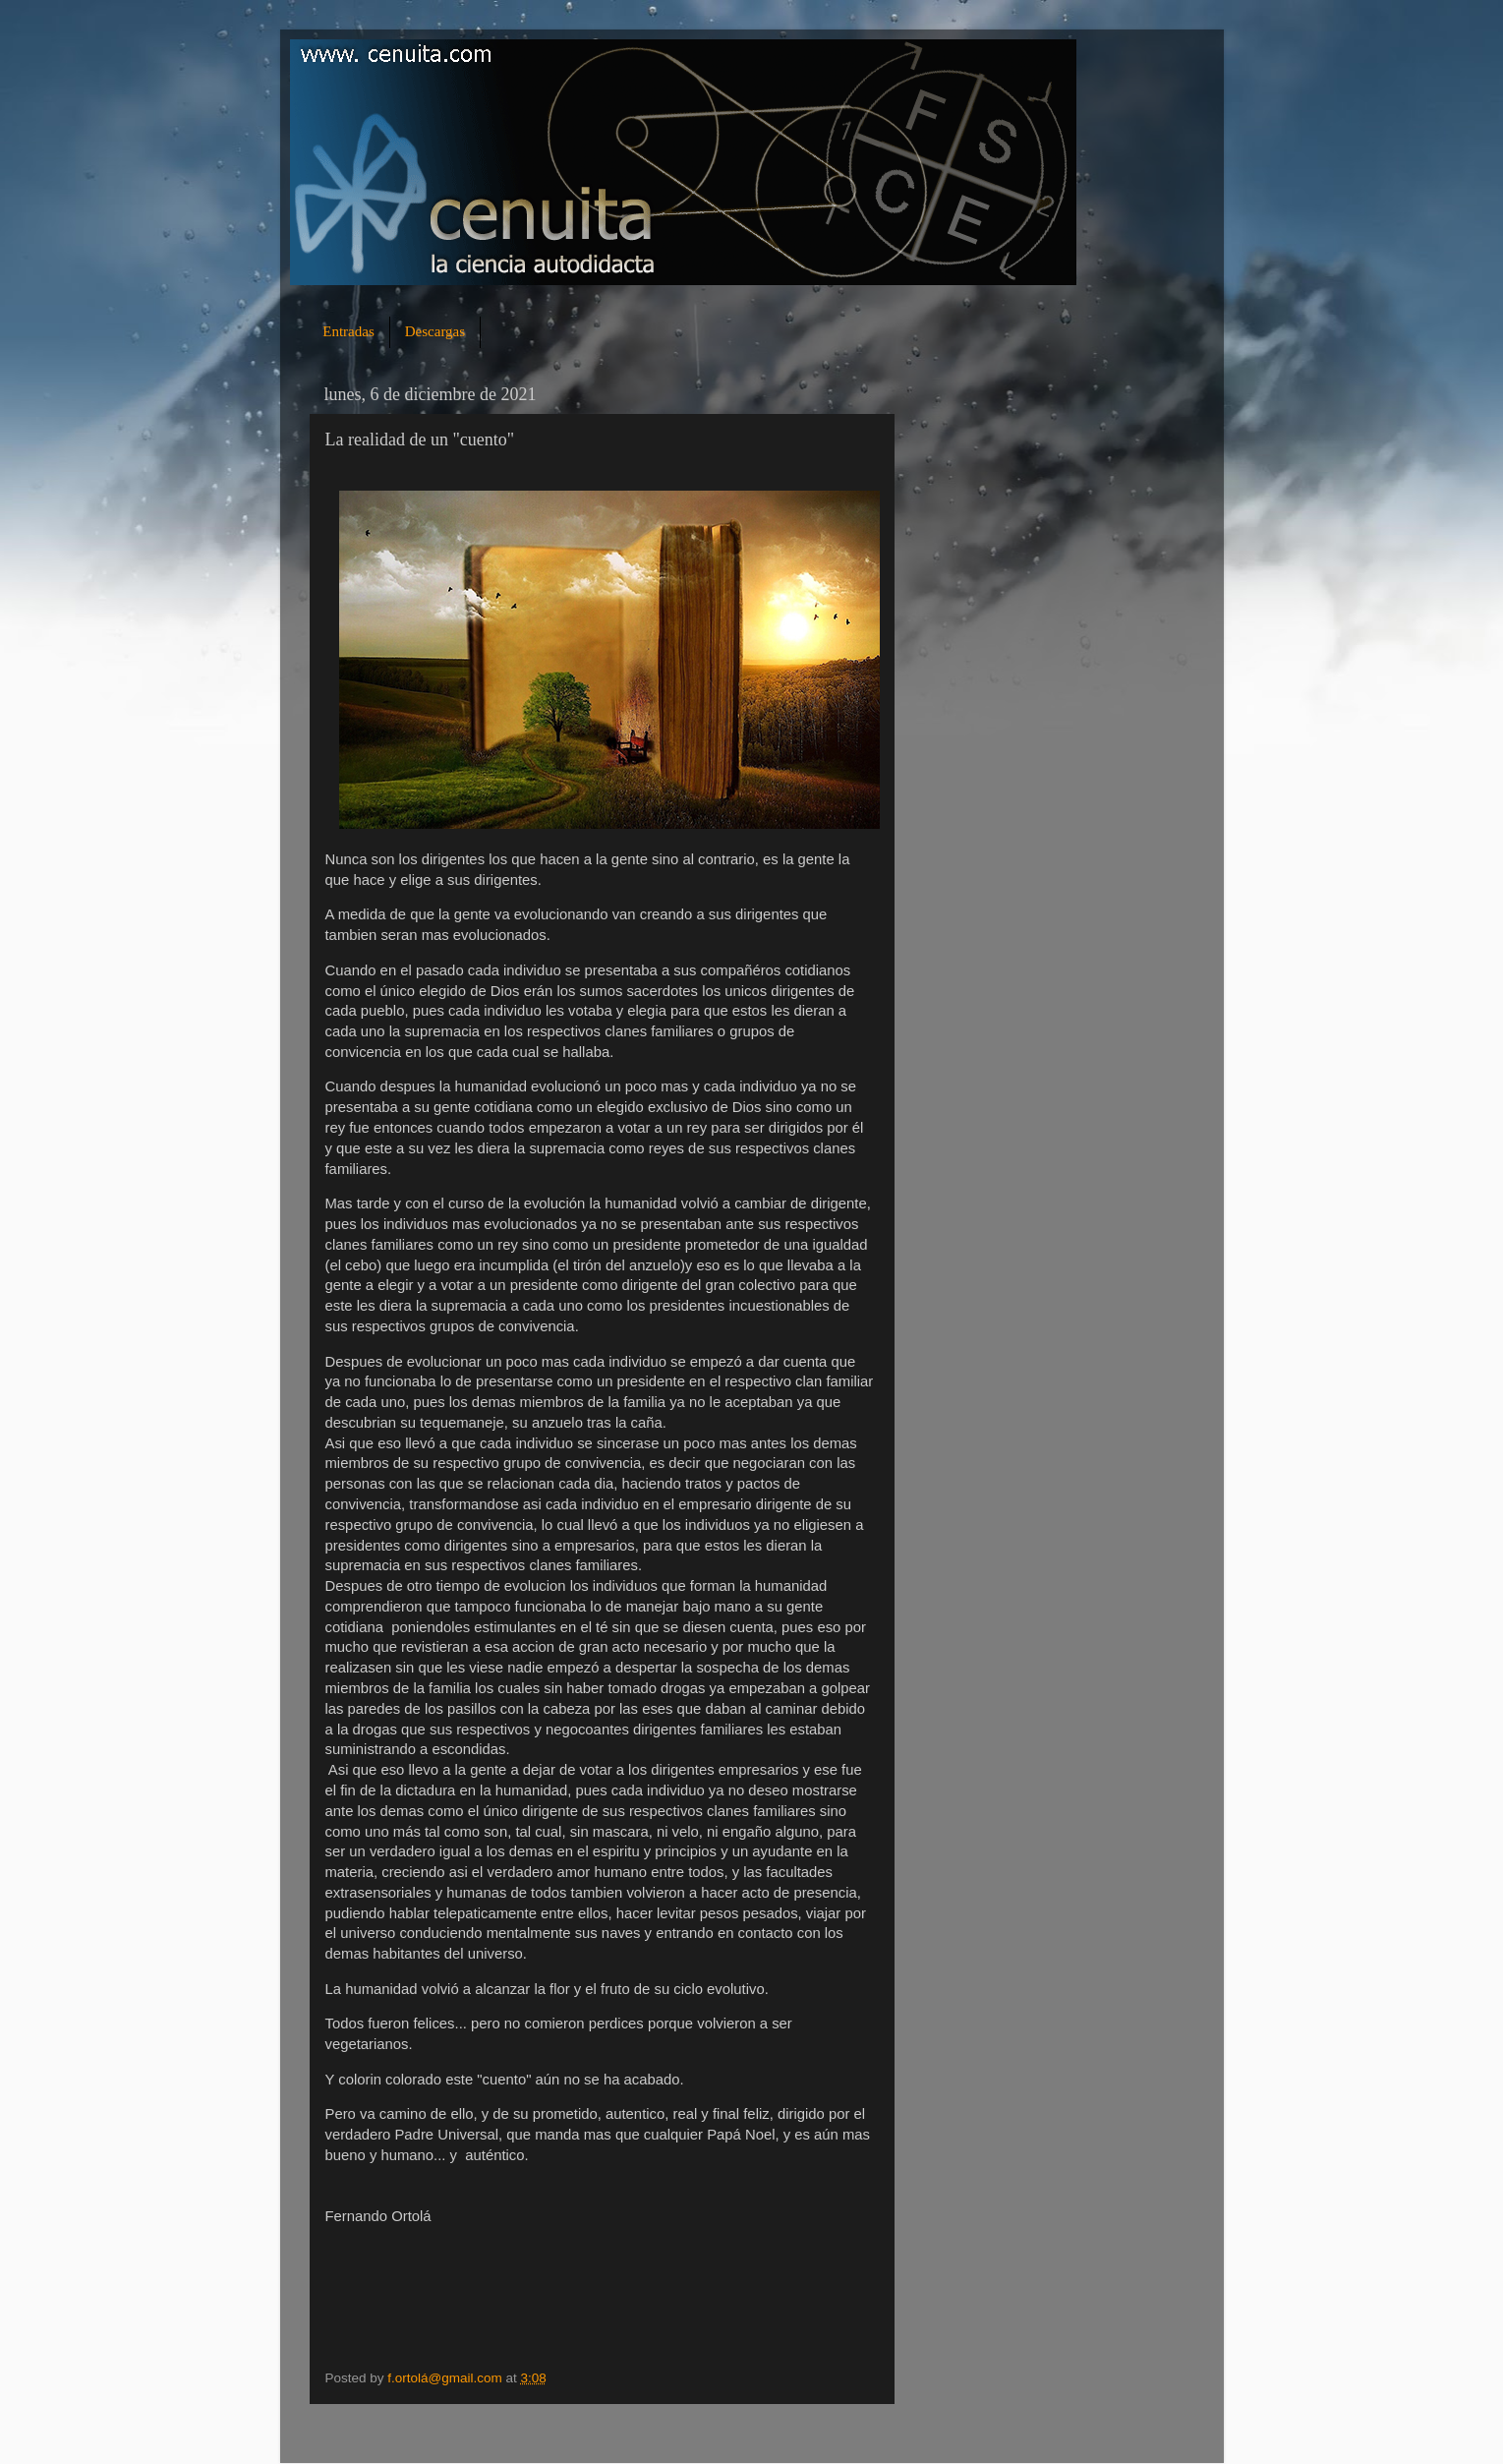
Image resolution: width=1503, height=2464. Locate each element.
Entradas (348, 331)
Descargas (435, 331)
